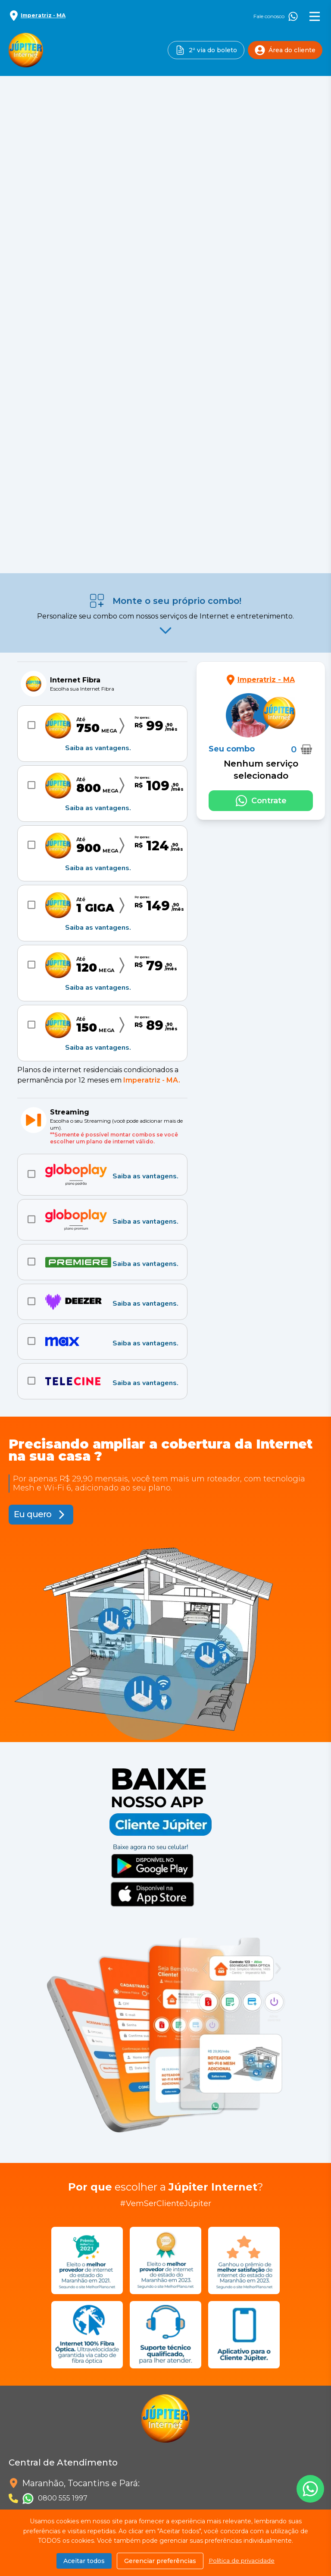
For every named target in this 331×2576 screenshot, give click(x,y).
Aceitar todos (83, 2561)
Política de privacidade (241, 2561)
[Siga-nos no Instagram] (41, 2436)
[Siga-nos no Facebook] (19, 2436)
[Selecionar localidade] (37, 15)
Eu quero (33, 1127)
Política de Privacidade (48, 2321)
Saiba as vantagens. (98, 361)
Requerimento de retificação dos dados (77, 2384)
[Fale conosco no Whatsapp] (261, 414)
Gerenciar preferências (160, 2561)
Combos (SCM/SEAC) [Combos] (10, 2494)
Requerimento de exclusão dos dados (74, 2362)
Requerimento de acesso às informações (78, 2342)
